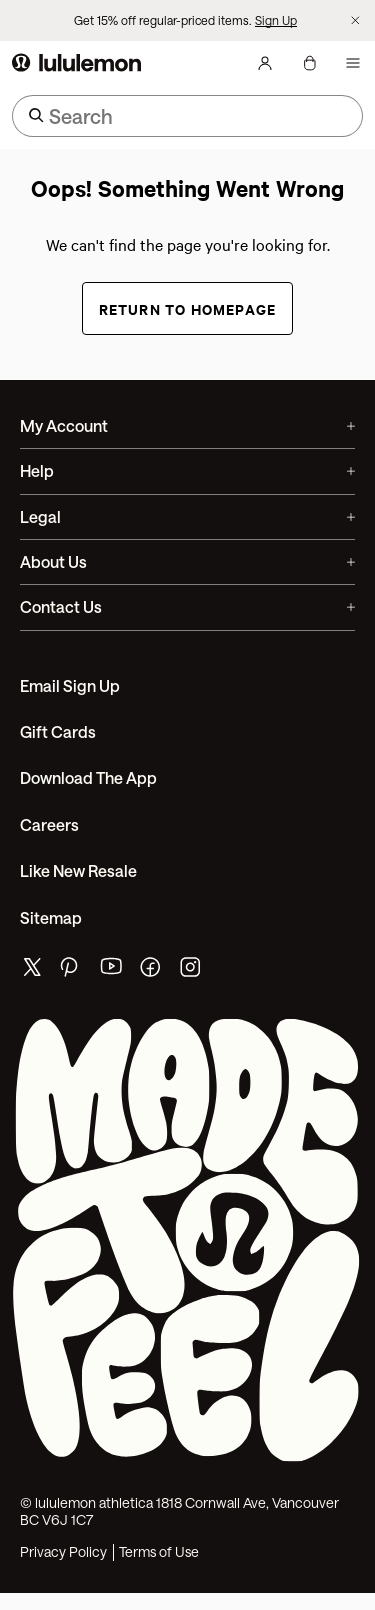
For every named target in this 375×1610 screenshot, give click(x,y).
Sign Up (276, 20)
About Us (187, 561)
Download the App (88, 777)
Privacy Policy (63, 1552)
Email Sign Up (70, 685)
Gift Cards (58, 731)
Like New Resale (78, 870)
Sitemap (51, 917)
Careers (49, 824)
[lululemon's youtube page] (112, 971)
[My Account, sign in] (265, 63)
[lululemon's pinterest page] (72, 971)
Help (187, 470)
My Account (187, 425)
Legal (187, 516)
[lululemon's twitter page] (32, 969)
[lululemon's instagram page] (192, 971)
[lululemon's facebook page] (152, 971)
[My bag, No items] (309, 63)
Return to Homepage (188, 308)
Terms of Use (159, 1552)
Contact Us (187, 606)
